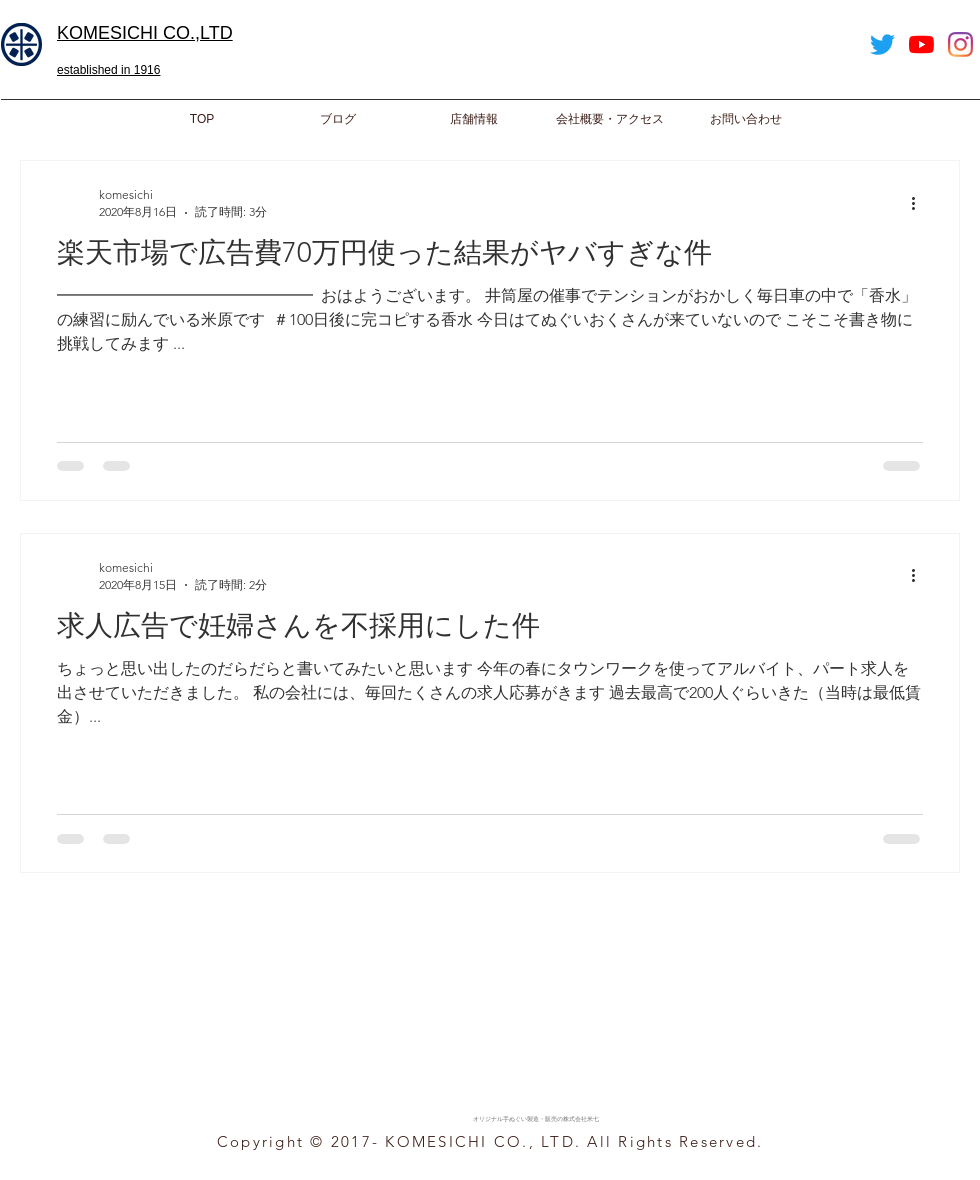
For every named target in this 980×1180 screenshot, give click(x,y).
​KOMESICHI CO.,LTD (145, 33)
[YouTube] (921, 44)
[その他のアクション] (920, 203)
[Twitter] (882, 44)
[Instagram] (960, 44)
